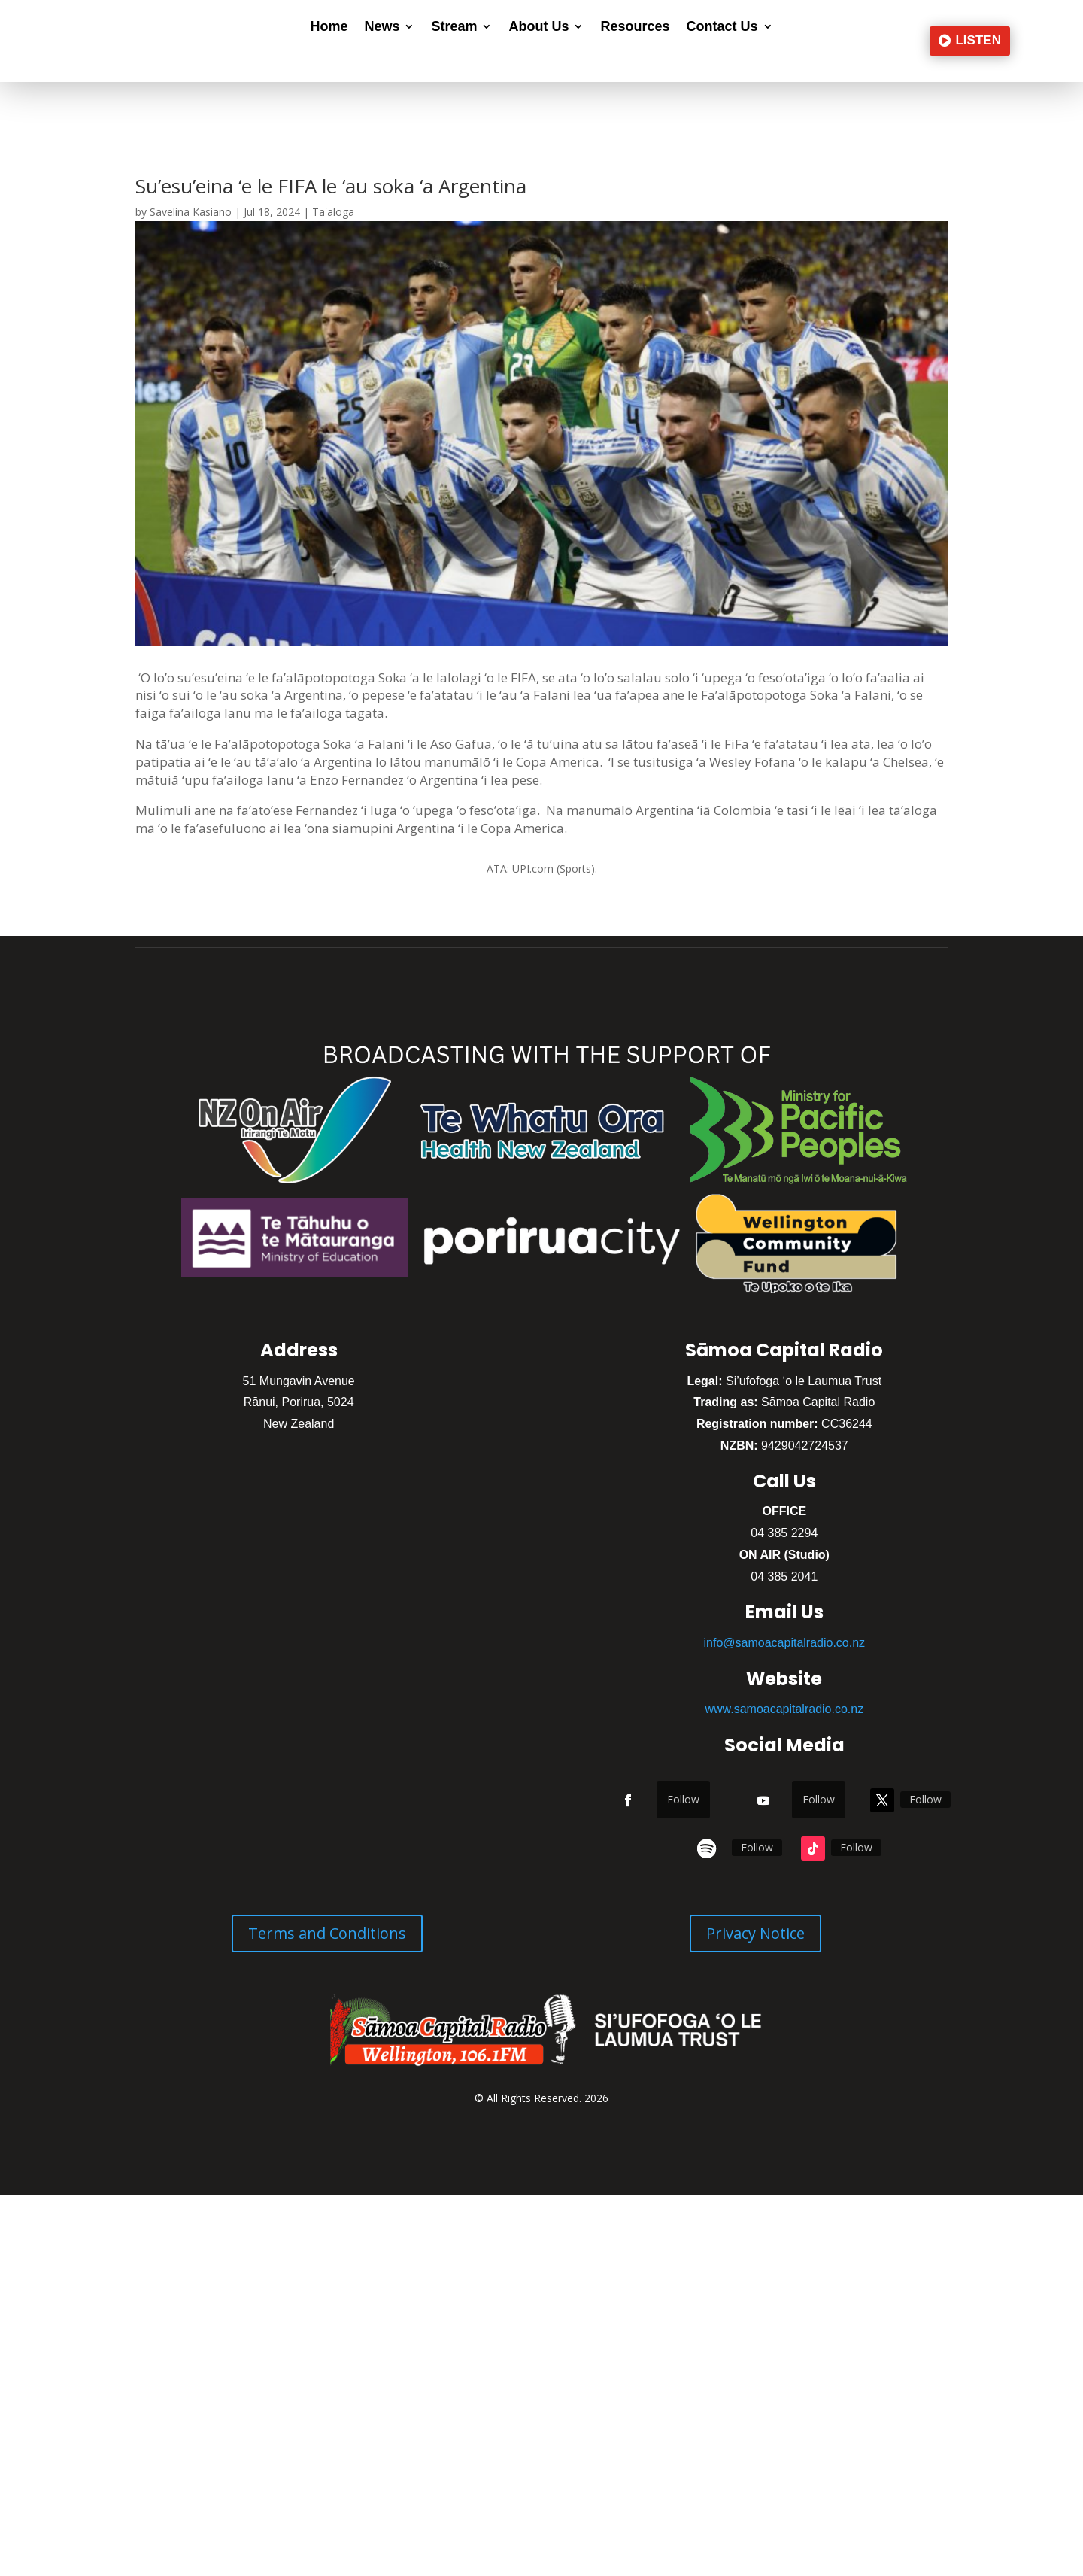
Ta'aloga (333, 212)
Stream (454, 27)
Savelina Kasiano (191, 212)
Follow (683, 1799)
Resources (634, 27)
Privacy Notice (755, 1933)
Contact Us (722, 27)
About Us (538, 27)
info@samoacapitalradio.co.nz (785, 1642)
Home (328, 27)
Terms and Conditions (327, 1933)
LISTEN (977, 40)
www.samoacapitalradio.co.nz (784, 1709)
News (381, 27)
